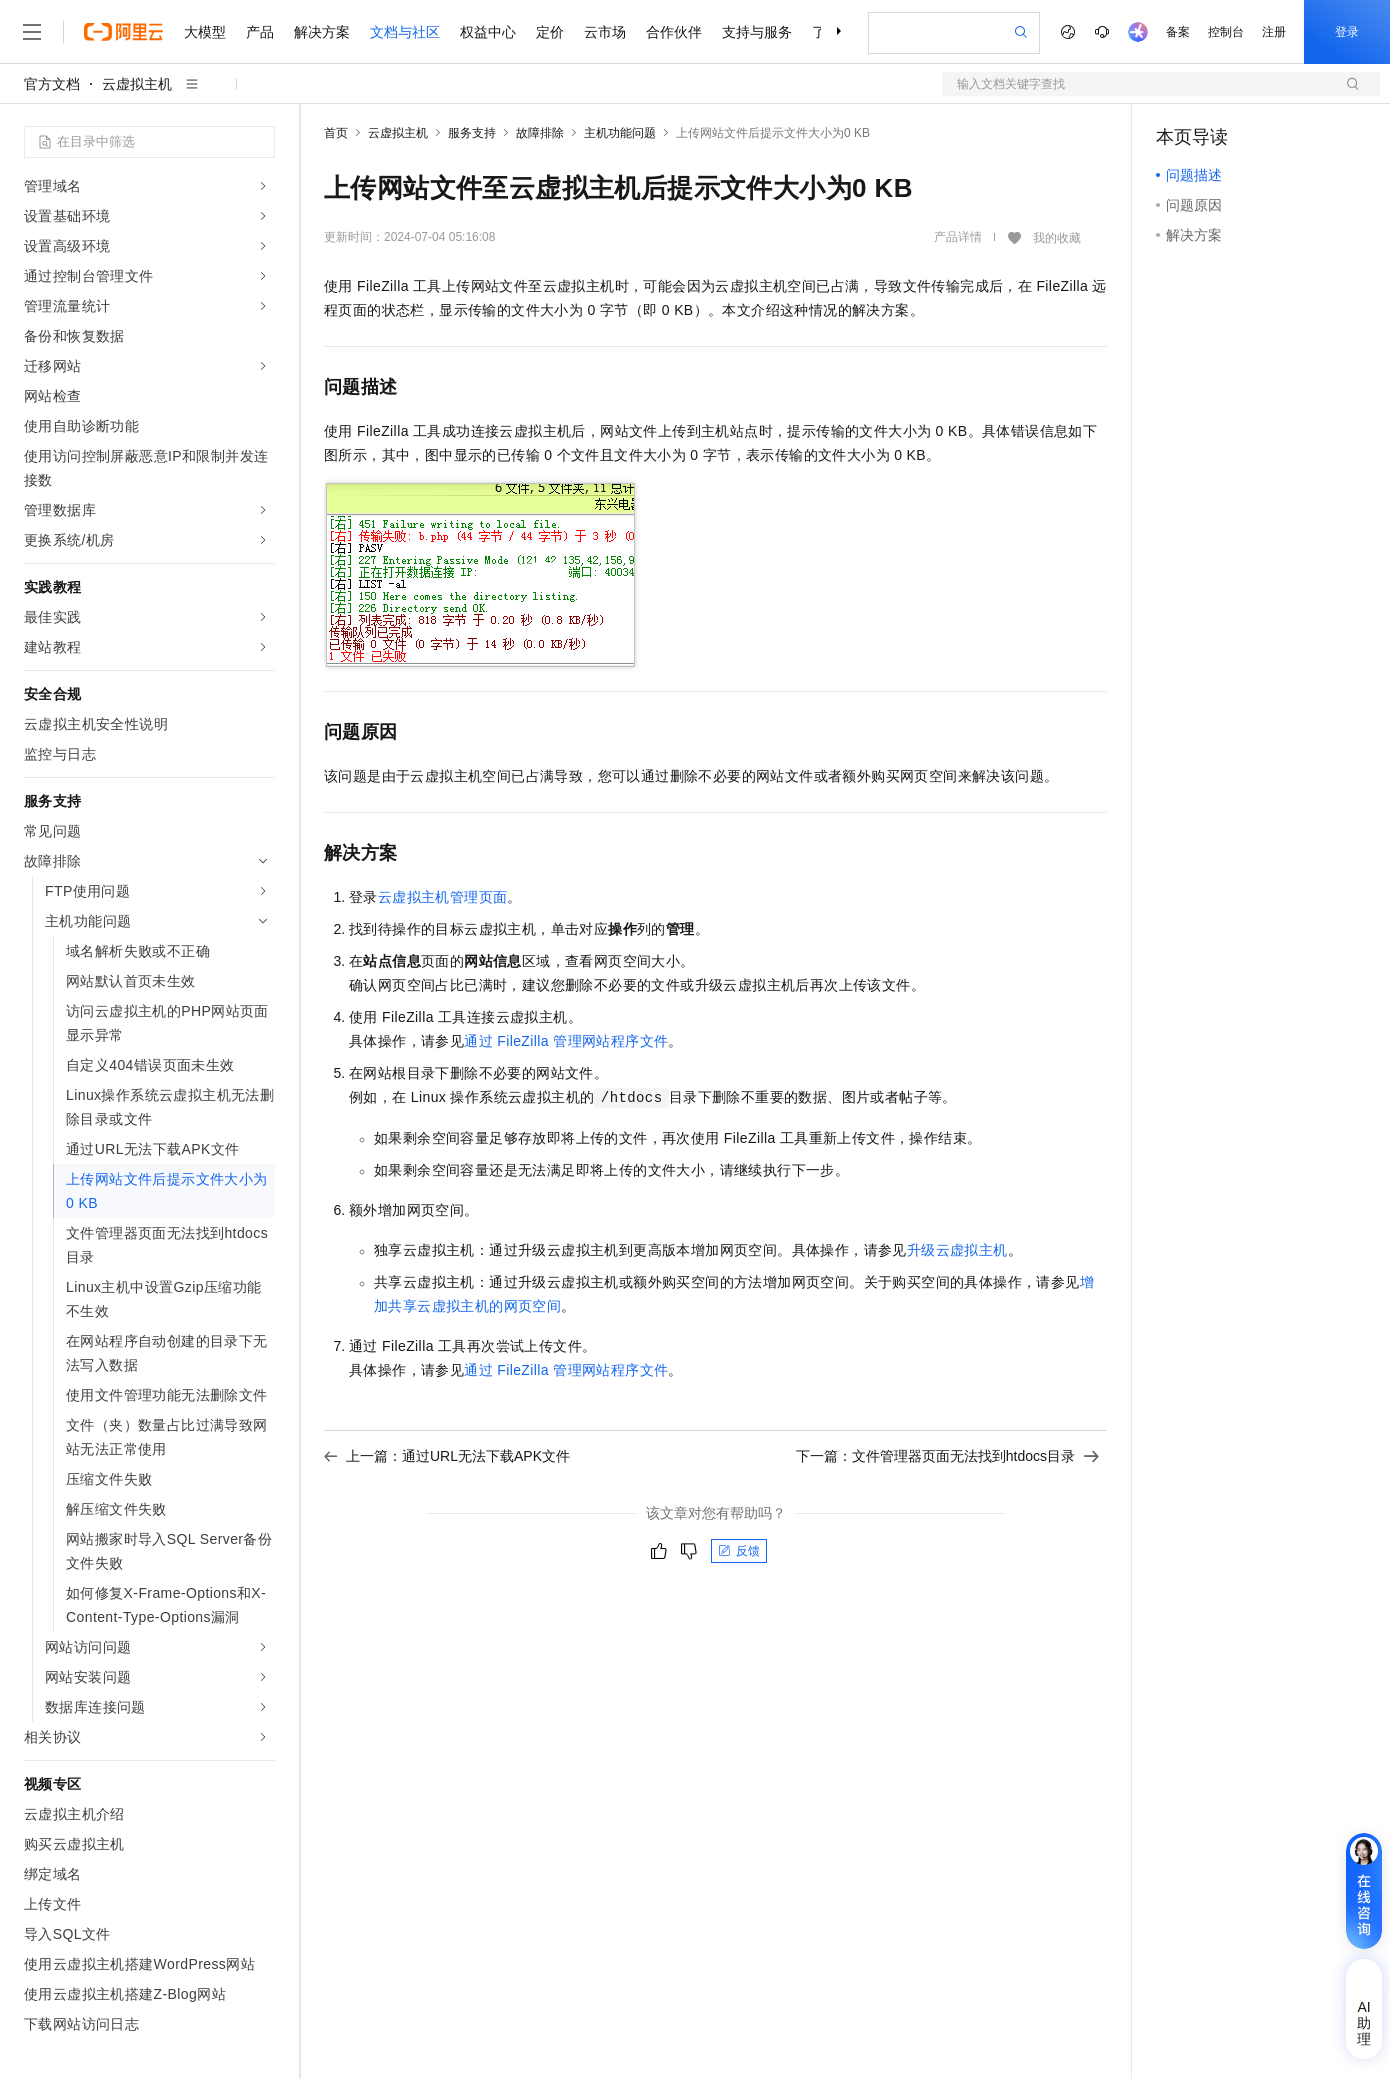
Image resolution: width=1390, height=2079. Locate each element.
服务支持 (472, 133)
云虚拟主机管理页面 (443, 897)
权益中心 (488, 32)
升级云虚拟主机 (957, 1250)
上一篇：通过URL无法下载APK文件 (447, 1456)
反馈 (739, 1551)
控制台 (1226, 32)
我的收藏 (1057, 238)
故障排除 (540, 133)
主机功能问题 (620, 133)
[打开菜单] (32, 32)
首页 (336, 133)
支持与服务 (757, 32)
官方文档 (52, 84)
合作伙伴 (674, 32)
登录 (1347, 32)
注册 (1274, 32)
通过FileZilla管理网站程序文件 (566, 1041)
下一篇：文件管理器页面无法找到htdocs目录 (947, 1456)
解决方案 (322, 32)
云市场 (605, 32)
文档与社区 (405, 32)
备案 (1178, 32)
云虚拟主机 (137, 84)
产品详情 (958, 237)
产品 (260, 32)
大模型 (205, 32)
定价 (550, 32)
